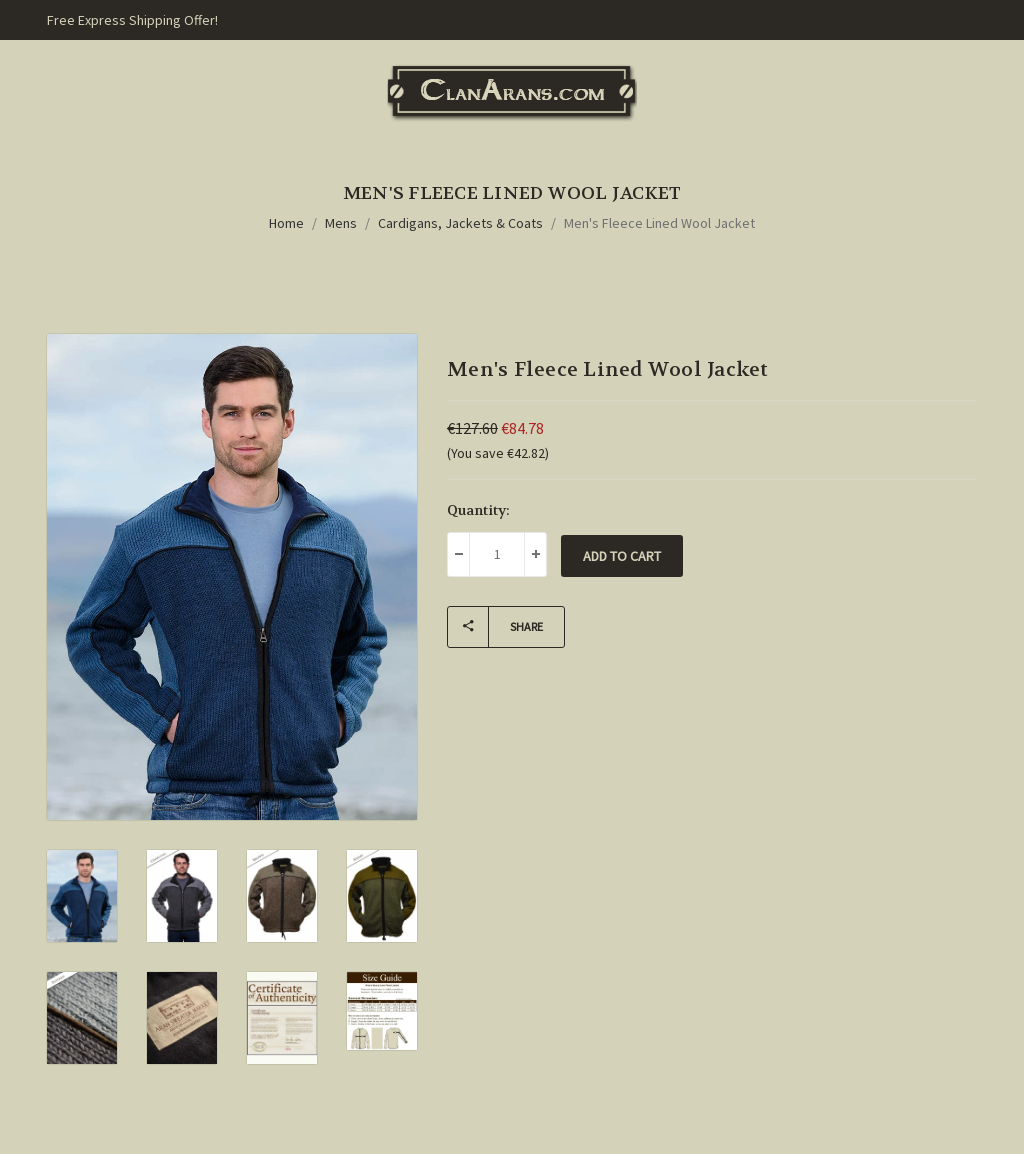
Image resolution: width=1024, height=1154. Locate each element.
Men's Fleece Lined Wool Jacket (659, 223)
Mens (341, 223)
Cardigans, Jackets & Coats (460, 223)
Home (286, 223)
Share (495, 627)
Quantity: (478, 510)
